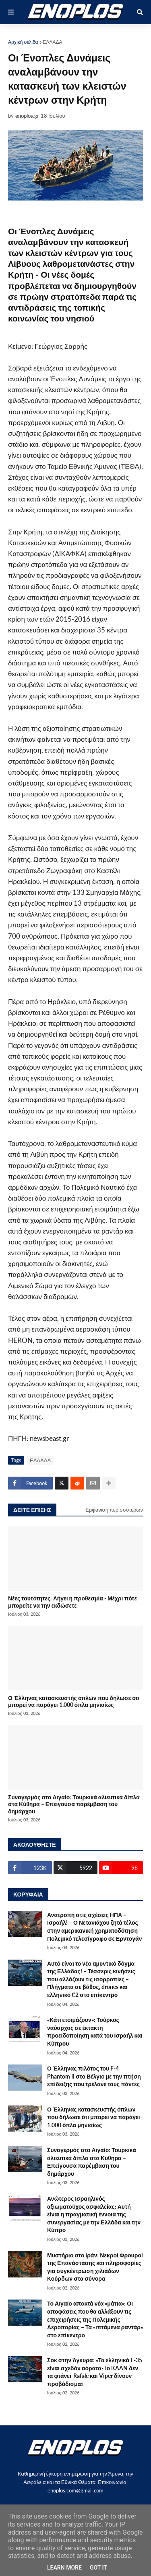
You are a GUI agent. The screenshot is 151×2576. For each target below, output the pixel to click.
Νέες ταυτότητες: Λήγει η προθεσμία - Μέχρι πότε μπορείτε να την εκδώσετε (72, 1601)
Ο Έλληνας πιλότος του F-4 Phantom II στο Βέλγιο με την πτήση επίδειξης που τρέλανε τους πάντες (94, 2076)
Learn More (64, 2567)
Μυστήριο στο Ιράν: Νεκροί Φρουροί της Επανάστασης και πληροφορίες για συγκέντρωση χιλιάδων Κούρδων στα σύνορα (95, 2267)
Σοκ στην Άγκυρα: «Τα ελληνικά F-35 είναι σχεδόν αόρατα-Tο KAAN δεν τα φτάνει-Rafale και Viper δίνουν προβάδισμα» (94, 2372)
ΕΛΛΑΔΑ (52, 42)
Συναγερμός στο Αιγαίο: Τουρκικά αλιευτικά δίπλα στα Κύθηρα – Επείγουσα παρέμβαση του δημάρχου (74, 1804)
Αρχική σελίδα (23, 42)
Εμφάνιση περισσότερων (114, 1509)
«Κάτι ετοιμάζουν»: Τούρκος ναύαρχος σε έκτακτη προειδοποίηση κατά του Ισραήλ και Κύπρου (94, 2031)
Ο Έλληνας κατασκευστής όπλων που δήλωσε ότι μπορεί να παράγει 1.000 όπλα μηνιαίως (74, 1701)
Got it (98, 2567)
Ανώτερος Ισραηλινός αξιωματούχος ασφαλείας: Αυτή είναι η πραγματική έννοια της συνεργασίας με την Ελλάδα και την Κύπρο (94, 2214)
